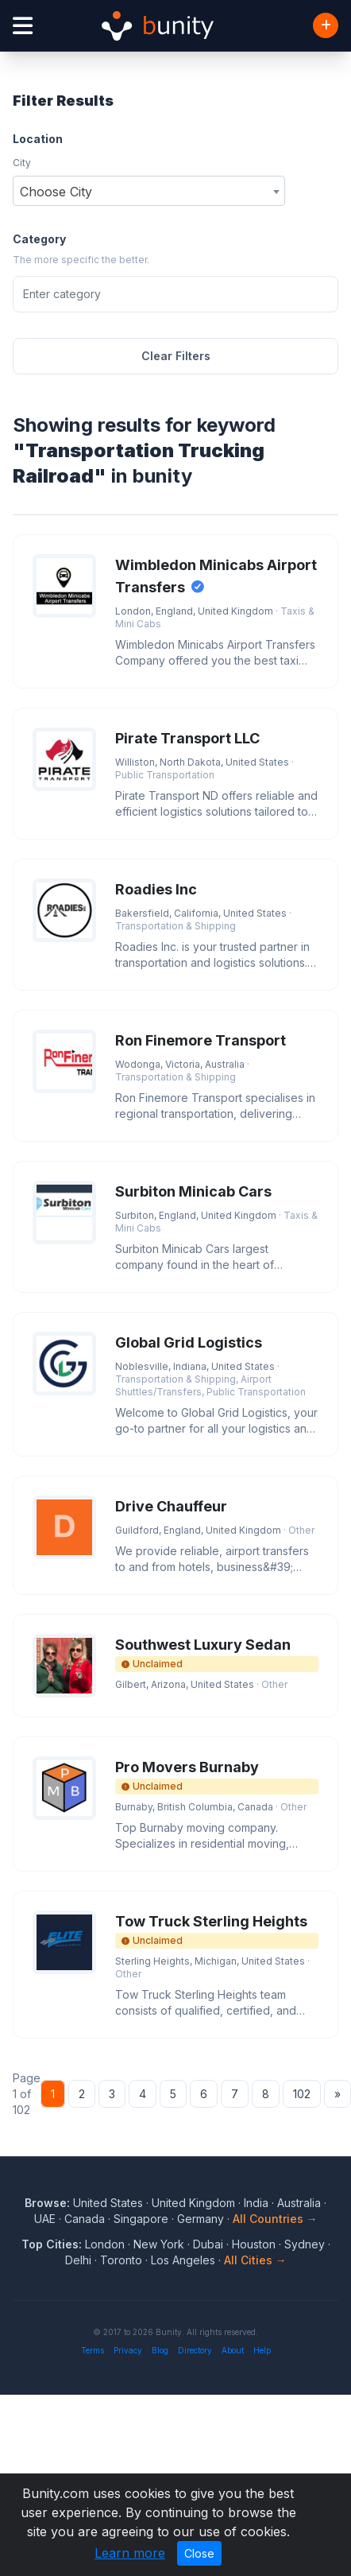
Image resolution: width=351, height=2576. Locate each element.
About (233, 2350)
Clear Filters (175, 356)
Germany (200, 2218)
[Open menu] (23, 26)
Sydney (304, 2244)
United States (108, 2202)
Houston (254, 2244)
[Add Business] (325, 25)
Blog (160, 2350)
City (22, 163)
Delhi (78, 2260)
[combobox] (149, 191)
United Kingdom (193, 2202)
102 (301, 2094)
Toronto (121, 2260)
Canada (84, 2218)
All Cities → (255, 2260)
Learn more (129, 2553)
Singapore (141, 2218)
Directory (195, 2350)
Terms (92, 2350)
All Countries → (275, 2218)
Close (199, 2553)
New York (158, 2244)
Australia (299, 2202)
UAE (45, 2218)
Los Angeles (183, 2260)
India (256, 2202)
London (105, 2244)
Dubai (208, 2244)
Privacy (128, 2350)
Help (262, 2350)
